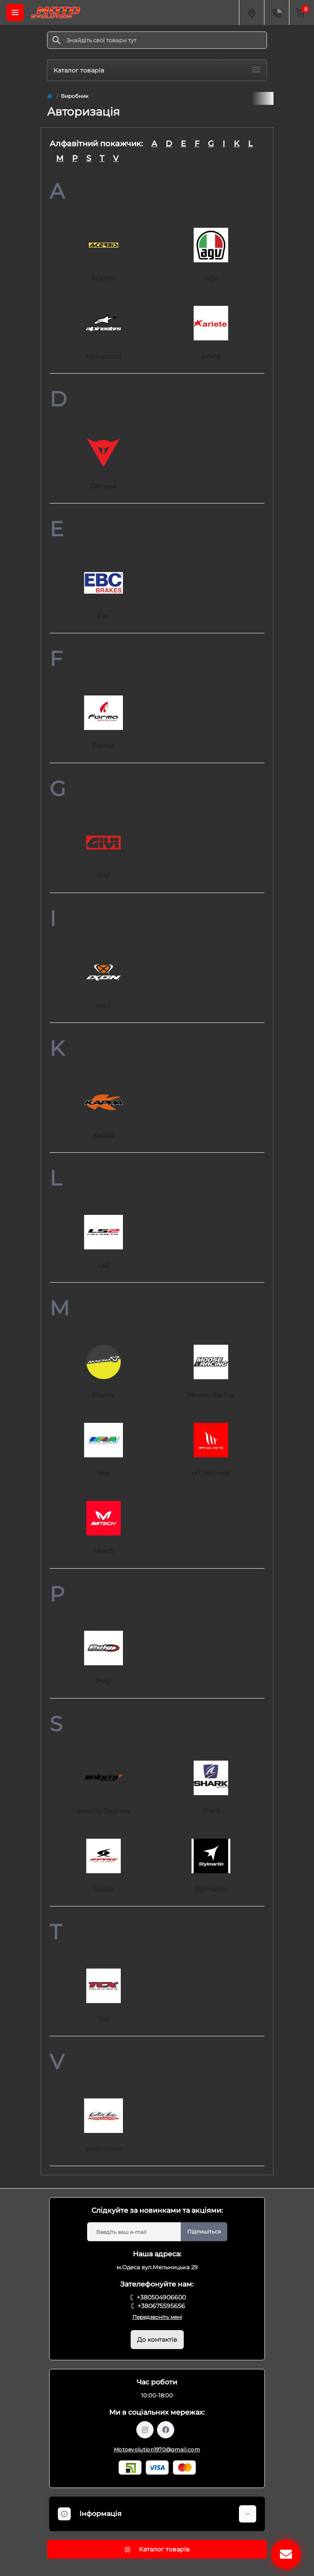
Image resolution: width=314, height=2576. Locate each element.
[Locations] (251, 12)
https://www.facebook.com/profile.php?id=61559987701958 (165, 2429)
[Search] (56, 40)
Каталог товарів (157, 70)
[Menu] (15, 12)
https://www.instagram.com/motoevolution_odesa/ (145, 2429)
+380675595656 (161, 2306)
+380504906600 (161, 2297)
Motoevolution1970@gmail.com (157, 2449)
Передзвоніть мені (157, 2317)
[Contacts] (276, 12)
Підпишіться (204, 2231)
